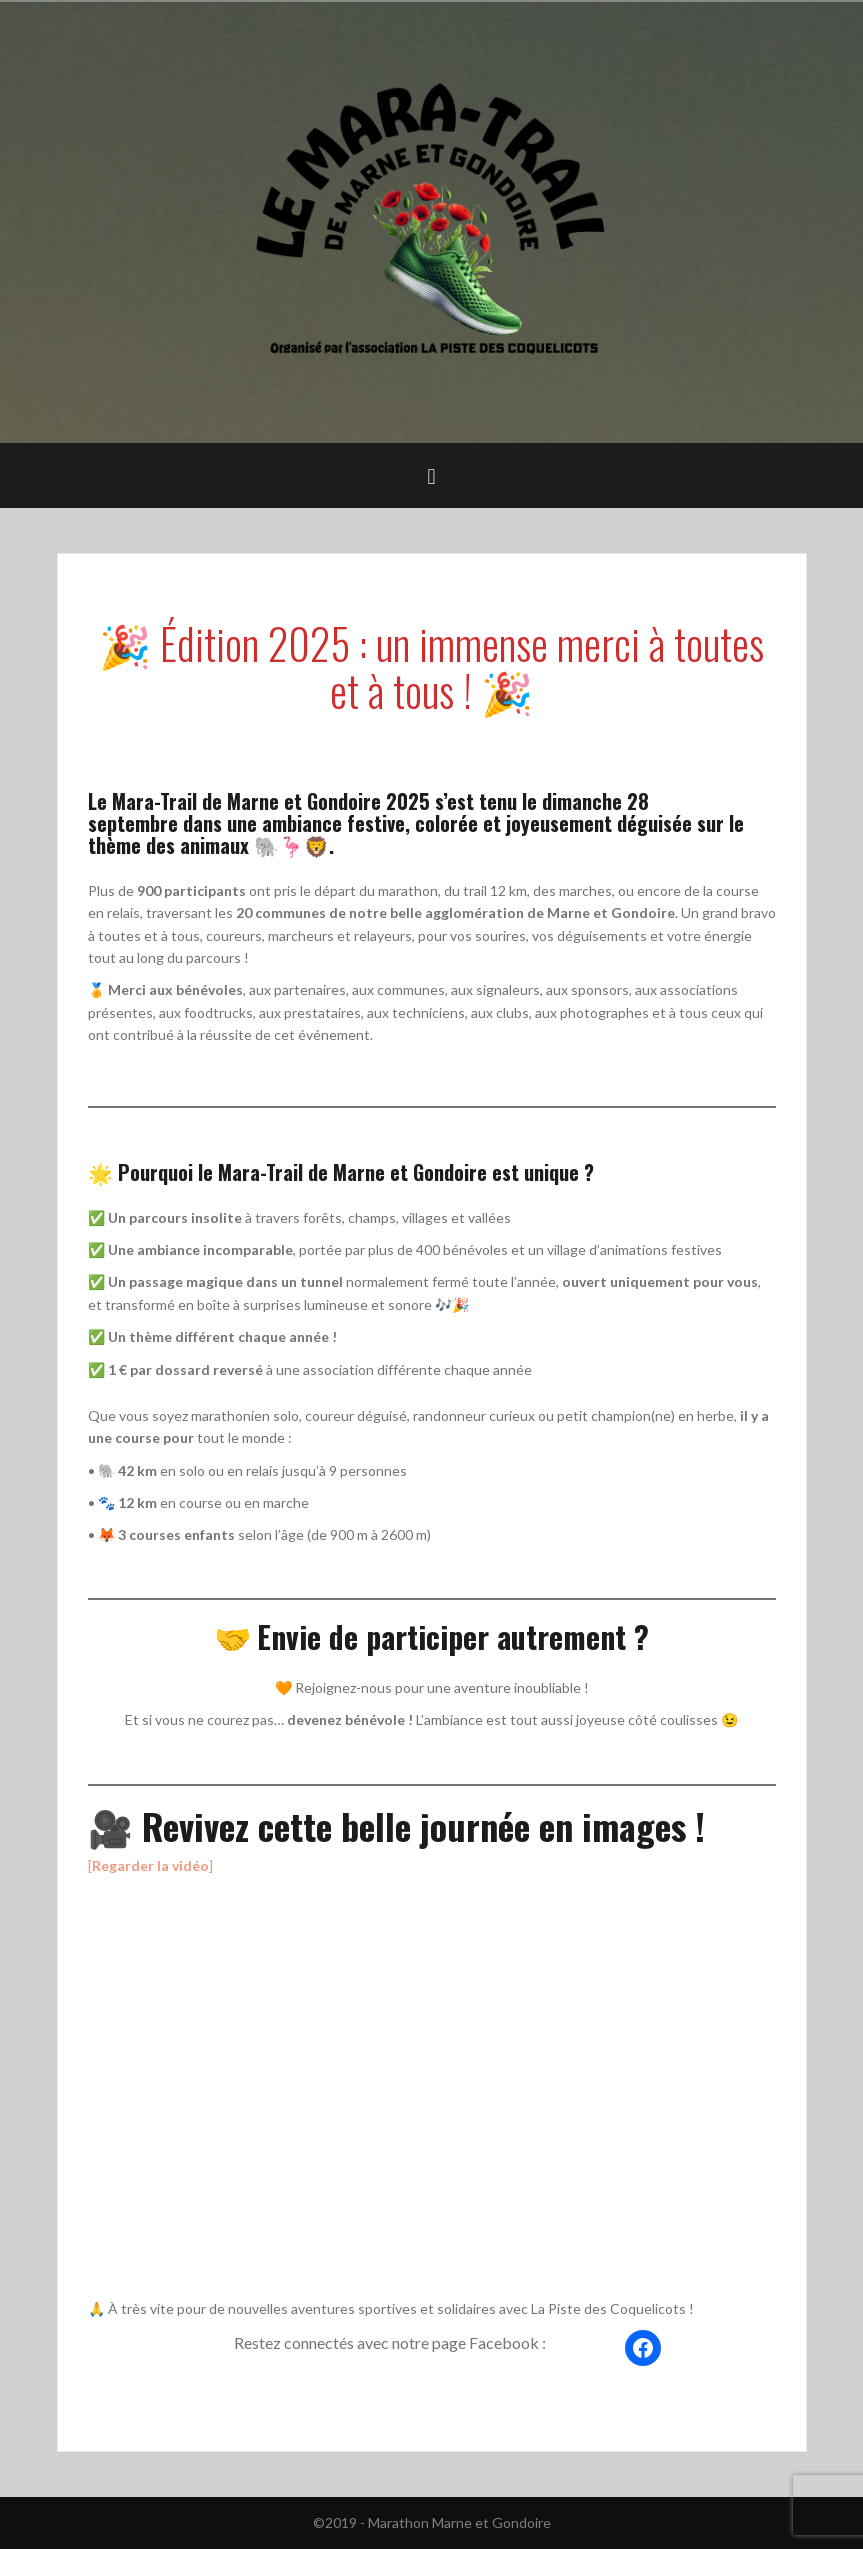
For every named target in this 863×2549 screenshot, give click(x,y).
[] (150, 1865)
